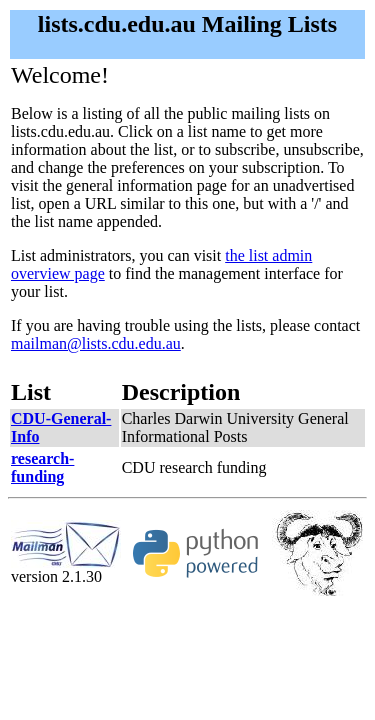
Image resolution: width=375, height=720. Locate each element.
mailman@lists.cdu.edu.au (96, 343)
